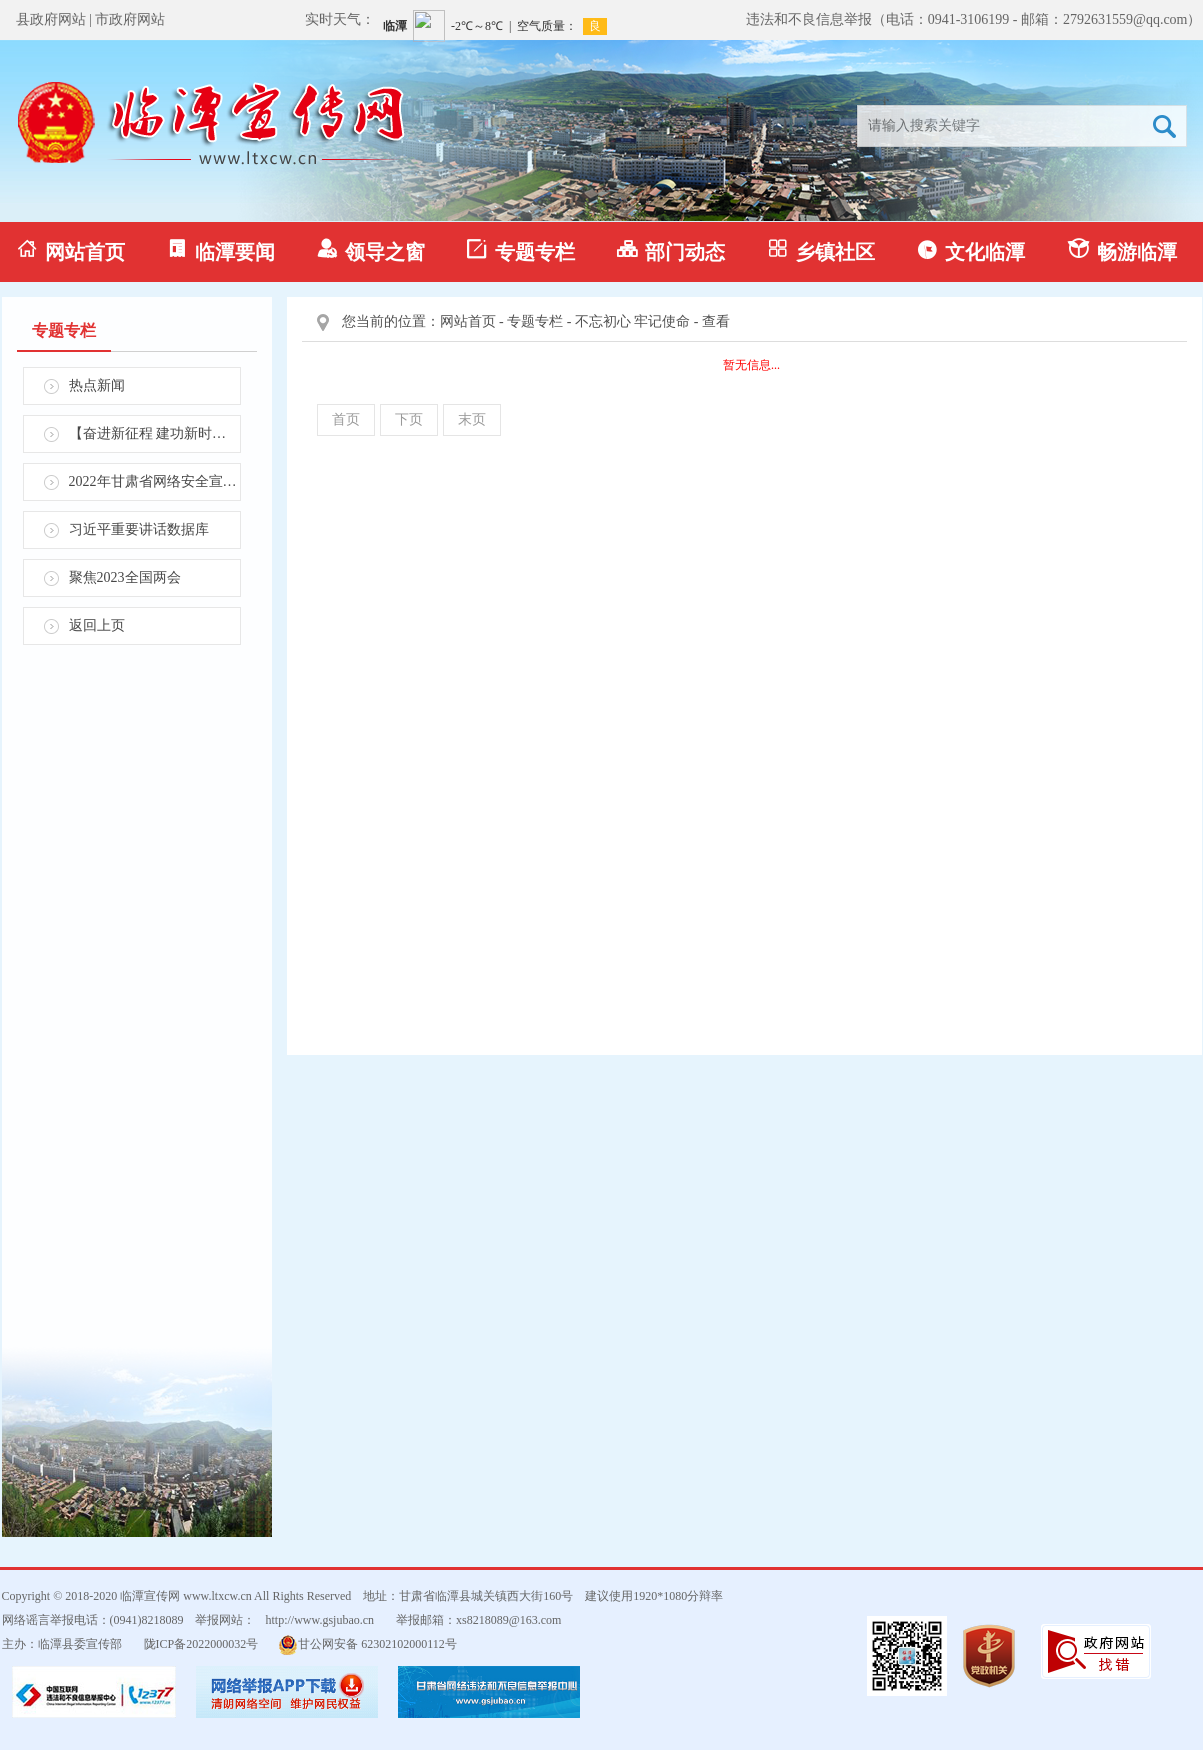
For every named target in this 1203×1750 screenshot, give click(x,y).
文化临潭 (971, 250)
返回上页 (97, 625)
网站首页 (71, 250)
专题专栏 (521, 250)
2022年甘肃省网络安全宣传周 (155, 481)
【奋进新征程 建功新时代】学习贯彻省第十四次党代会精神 (155, 433)
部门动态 (671, 250)
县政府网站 (51, 19)
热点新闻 (97, 385)
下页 (409, 419)
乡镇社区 (821, 250)
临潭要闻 (221, 250)
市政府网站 (130, 19)
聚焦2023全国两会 (125, 577)
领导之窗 (371, 250)
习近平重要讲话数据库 (139, 529)
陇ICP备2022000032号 (201, 1644)
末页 (472, 419)
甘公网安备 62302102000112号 (367, 1645)
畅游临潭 (1122, 250)
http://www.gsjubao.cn (320, 1620)
